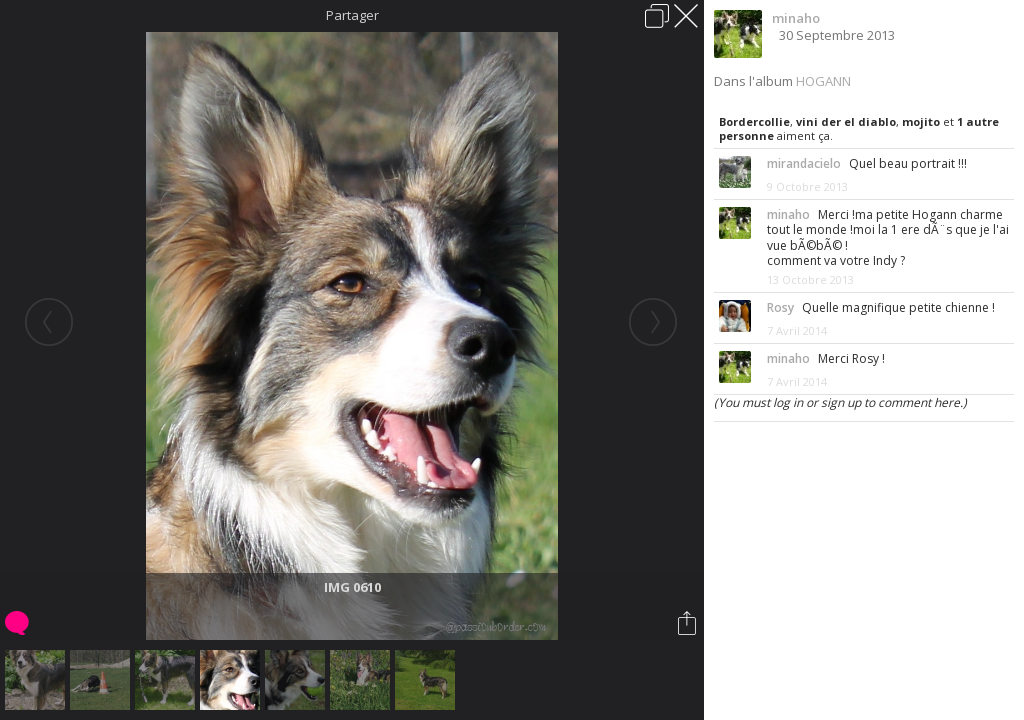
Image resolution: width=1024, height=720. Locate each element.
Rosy (780, 307)
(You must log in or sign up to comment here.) (840, 402)
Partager (352, 15)
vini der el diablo (846, 121)
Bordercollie (754, 121)
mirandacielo (804, 163)
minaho (796, 18)
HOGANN (823, 81)
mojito (921, 121)
